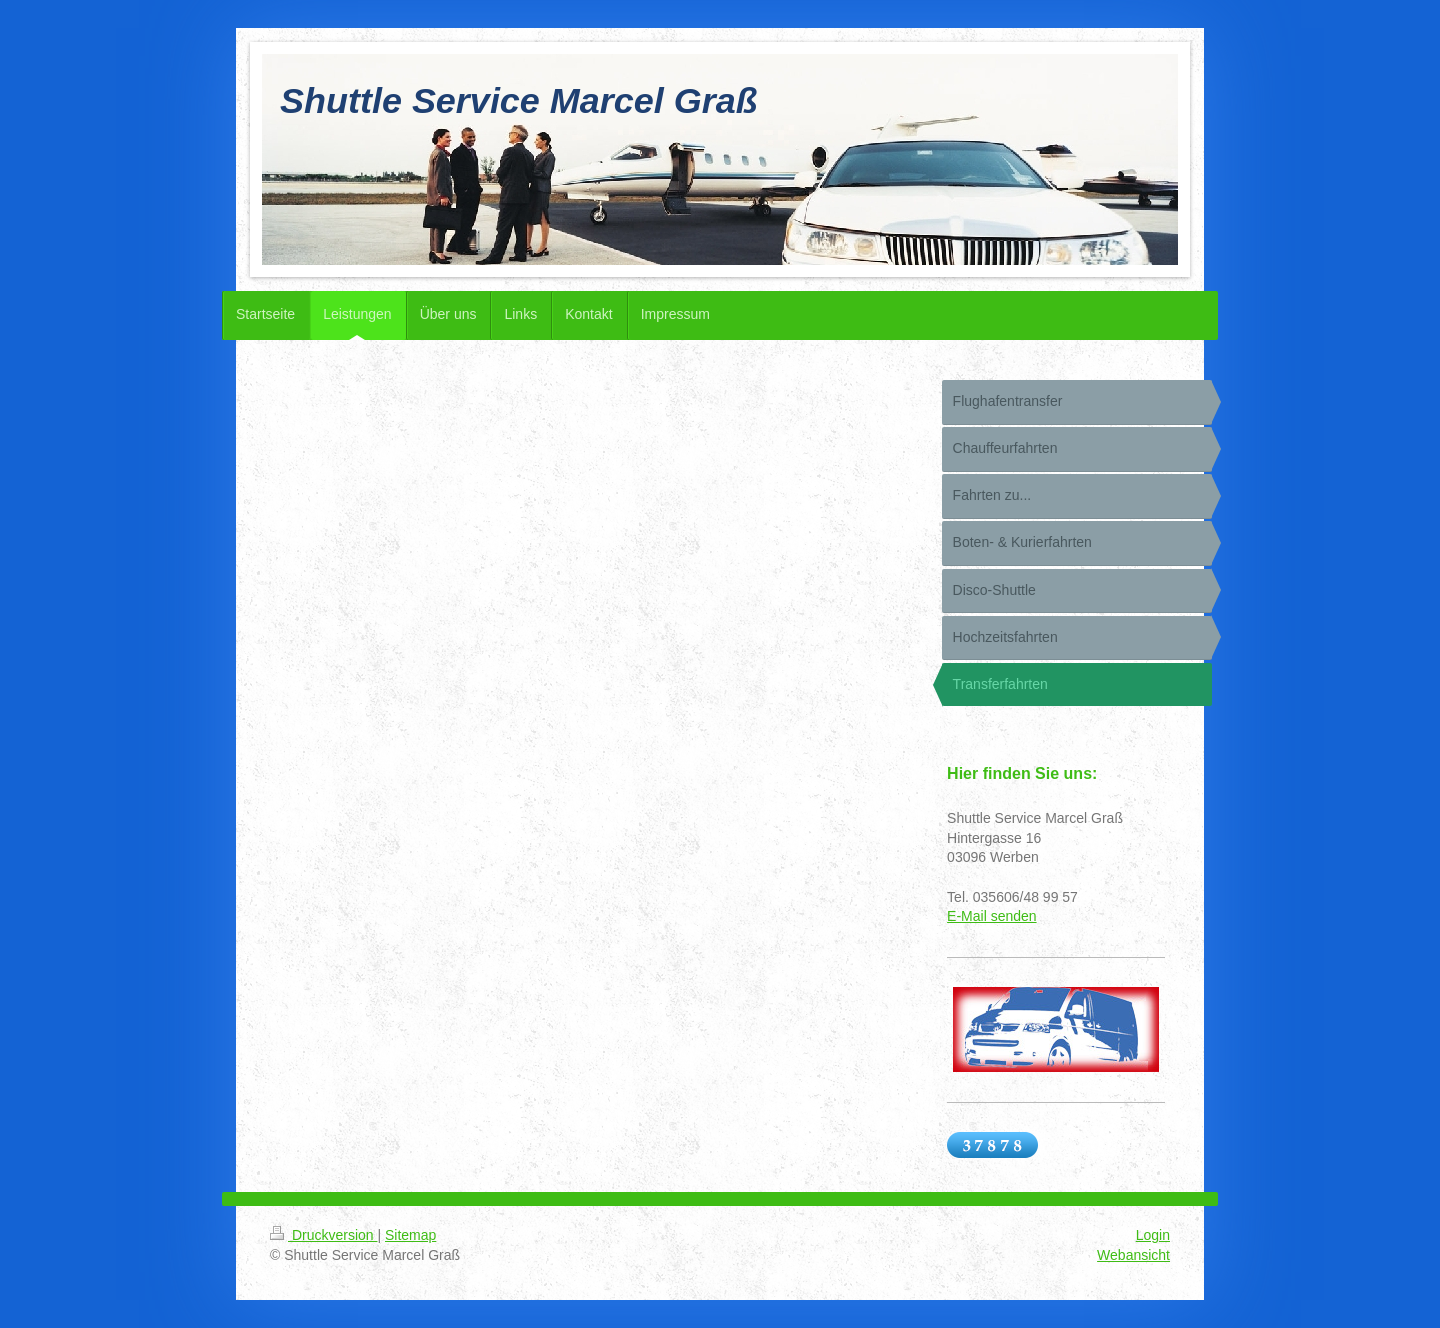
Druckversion (323, 1235)
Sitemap (410, 1235)
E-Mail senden (992, 916)
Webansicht (1133, 1255)
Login (1153, 1235)
